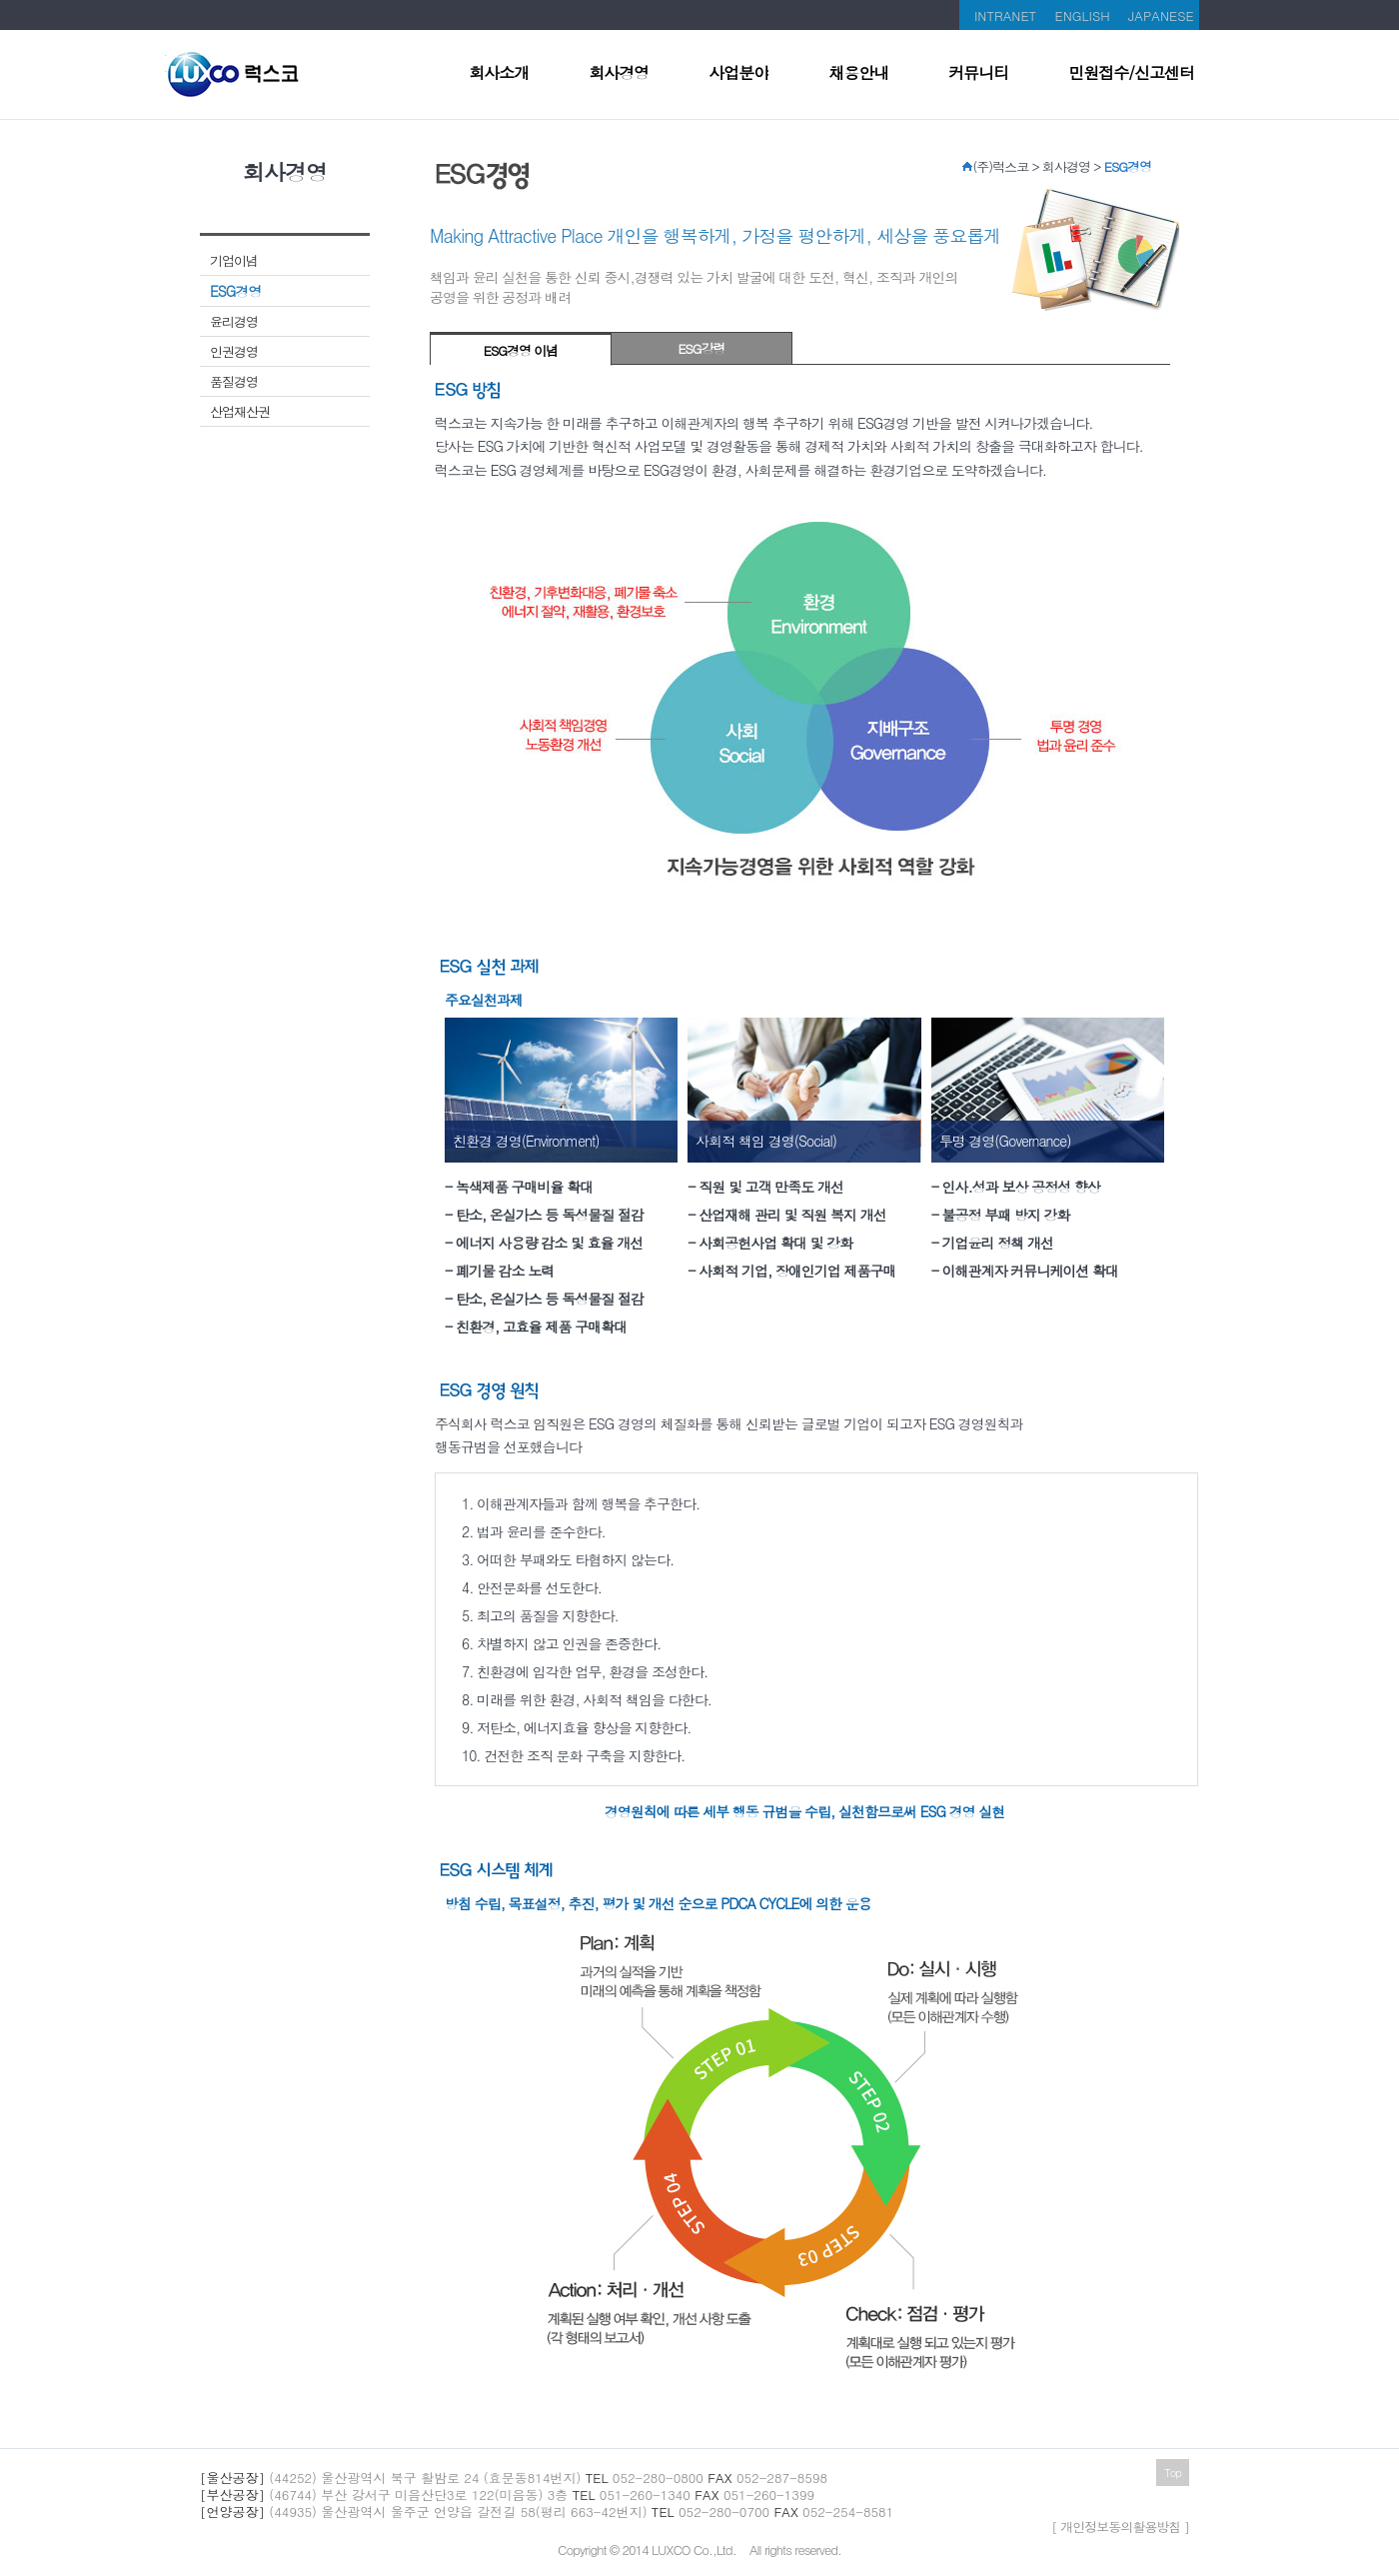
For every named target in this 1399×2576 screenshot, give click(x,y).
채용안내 (858, 74)
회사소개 (499, 74)
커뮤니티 (978, 74)
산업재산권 (240, 411)
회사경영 (619, 74)
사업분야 (738, 74)
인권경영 (234, 351)
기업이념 (234, 260)
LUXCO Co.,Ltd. (694, 2549)
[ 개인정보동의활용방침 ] (1120, 2526)
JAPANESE (1161, 15)
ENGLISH (1082, 15)
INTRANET (1005, 15)
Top (1172, 2472)
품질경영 (234, 381)
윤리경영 (234, 321)
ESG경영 (235, 291)
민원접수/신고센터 (1131, 74)
